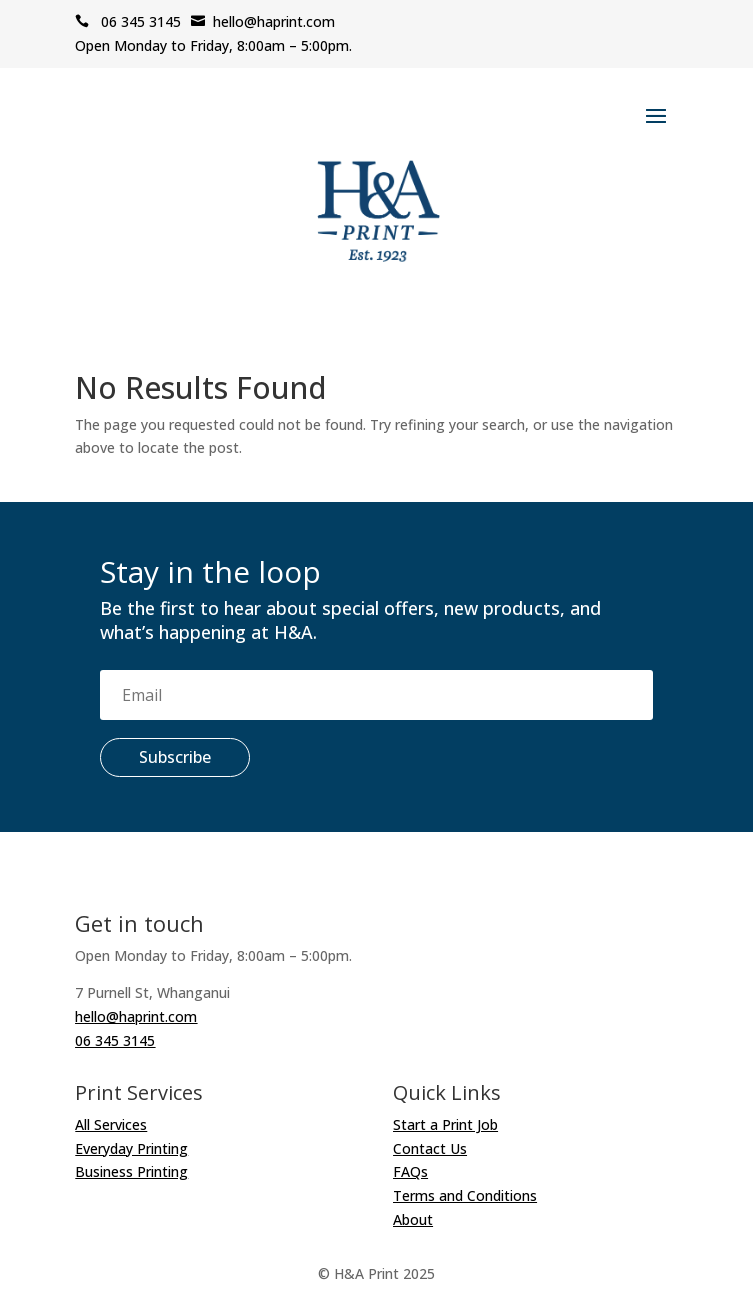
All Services (111, 1124)
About (413, 1219)
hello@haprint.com (263, 21)
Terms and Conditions (465, 1195)
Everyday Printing (131, 1148)
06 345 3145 (128, 21)
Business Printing (131, 1171)
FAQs (410, 1171)
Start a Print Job (445, 1124)
